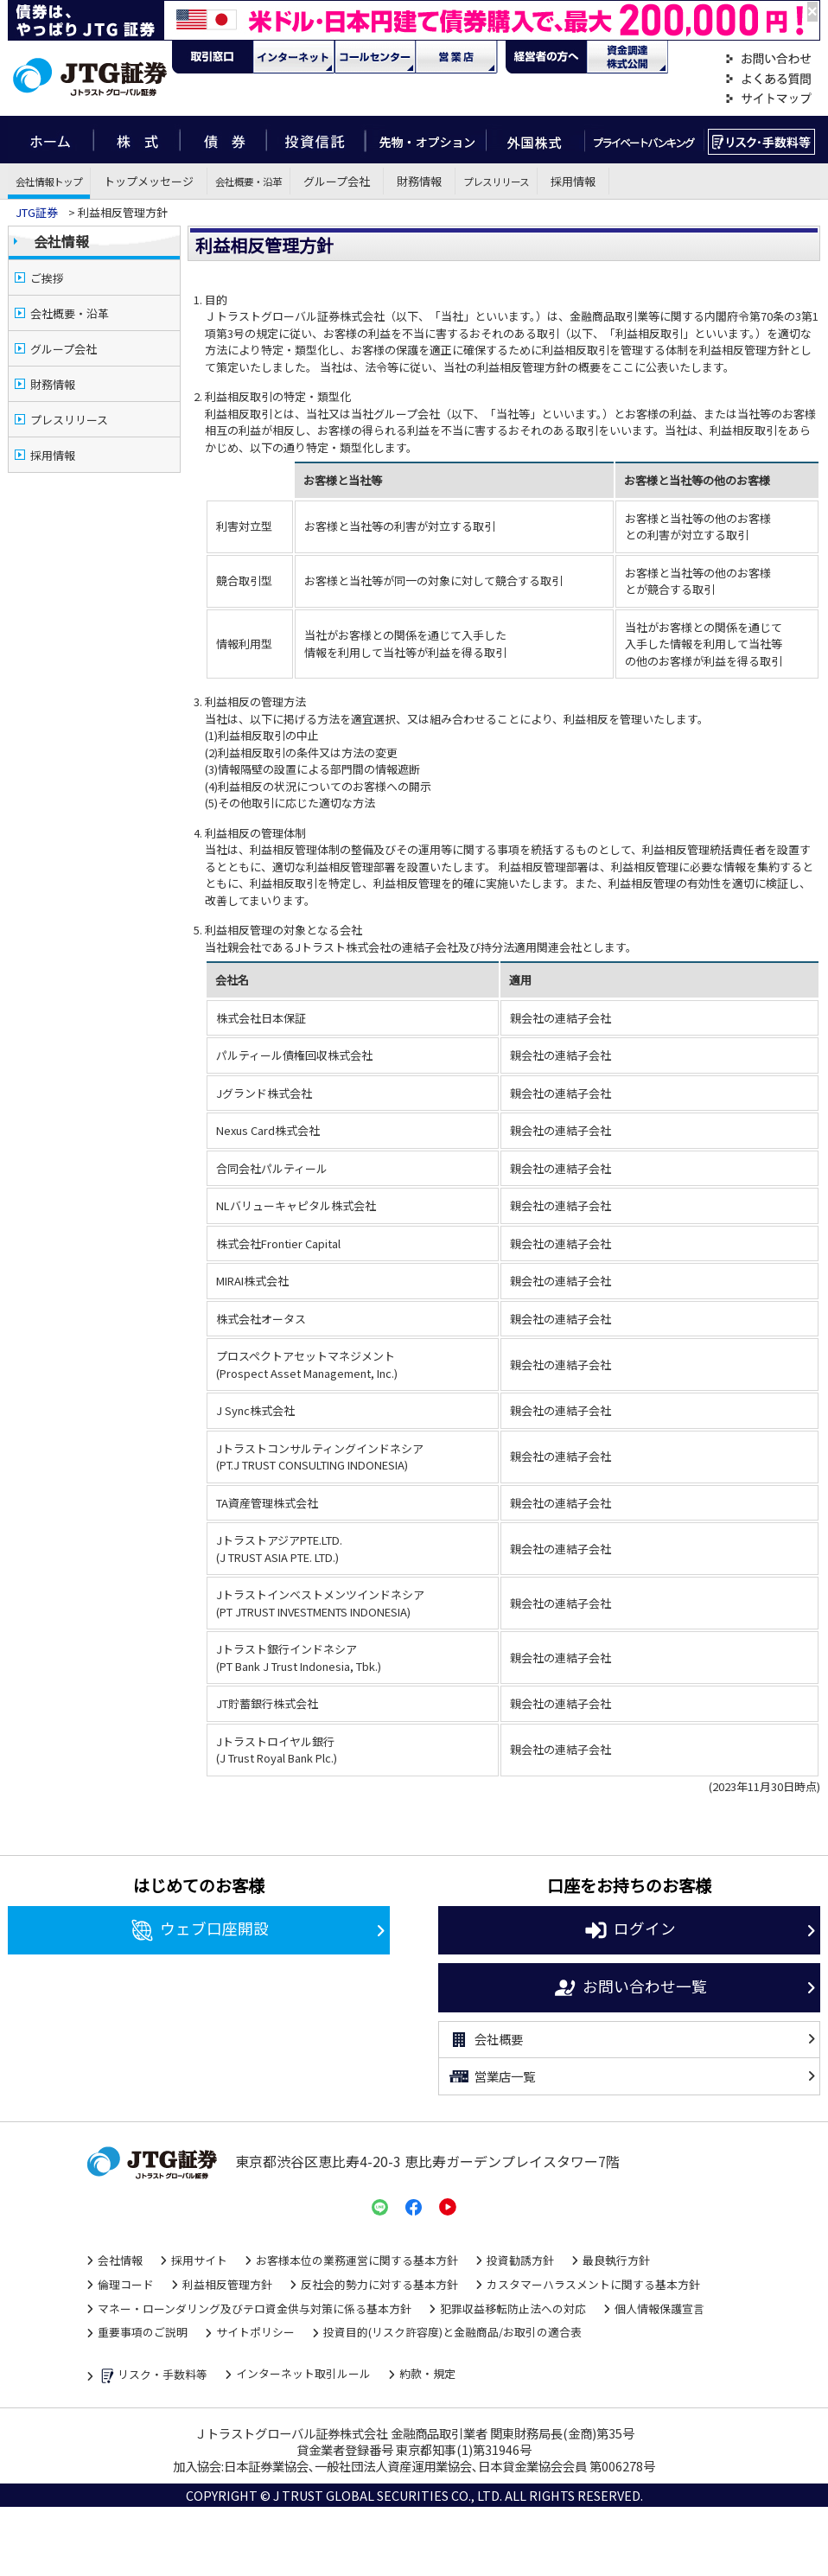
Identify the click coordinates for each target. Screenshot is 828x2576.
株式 (136, 139)
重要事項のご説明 (143, 2332)
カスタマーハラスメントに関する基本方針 (593, 2284)
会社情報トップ (49, 181)
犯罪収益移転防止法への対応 (513, 2308)
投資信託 (316, 139)
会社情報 (61, 241)
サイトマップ (768, 99)
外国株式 (535, 139)
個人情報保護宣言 (659, 2308)
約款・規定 (427, 2373)
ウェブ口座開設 (199, 1930)
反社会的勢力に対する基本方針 (379, 2284)
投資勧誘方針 (520, 2260)
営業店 (456, 57)
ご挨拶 (47, 278)
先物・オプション (426, 139)
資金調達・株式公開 (627, 57)
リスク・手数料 (762, 139)
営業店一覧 (491, 2076)
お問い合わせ (768, 59)
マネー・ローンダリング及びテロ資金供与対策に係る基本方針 (254, 2308)
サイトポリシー (255, 2332)
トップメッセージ (149, 181)
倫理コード (126, 2284)
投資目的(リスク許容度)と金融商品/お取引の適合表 (452, 2332)
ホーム (50, 139)
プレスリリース (496, 181)
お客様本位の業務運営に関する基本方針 (357, 2260)
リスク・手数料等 (152, 2376)
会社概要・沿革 (248, 181)
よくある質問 (768, 79)
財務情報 (419, 181)
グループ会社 (336, 181)
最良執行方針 (616, 2260)
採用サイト (199, 2260)
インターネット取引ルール (303, 2373)
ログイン (630, 1930)
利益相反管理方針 (227, 2284)
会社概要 (485, 2040)
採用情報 (573, 181)
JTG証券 (37, 212)
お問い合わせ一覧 (629, 1988)
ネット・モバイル (293, 57)
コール (375, 57)
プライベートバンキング (644, 139)
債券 (223, 139)
